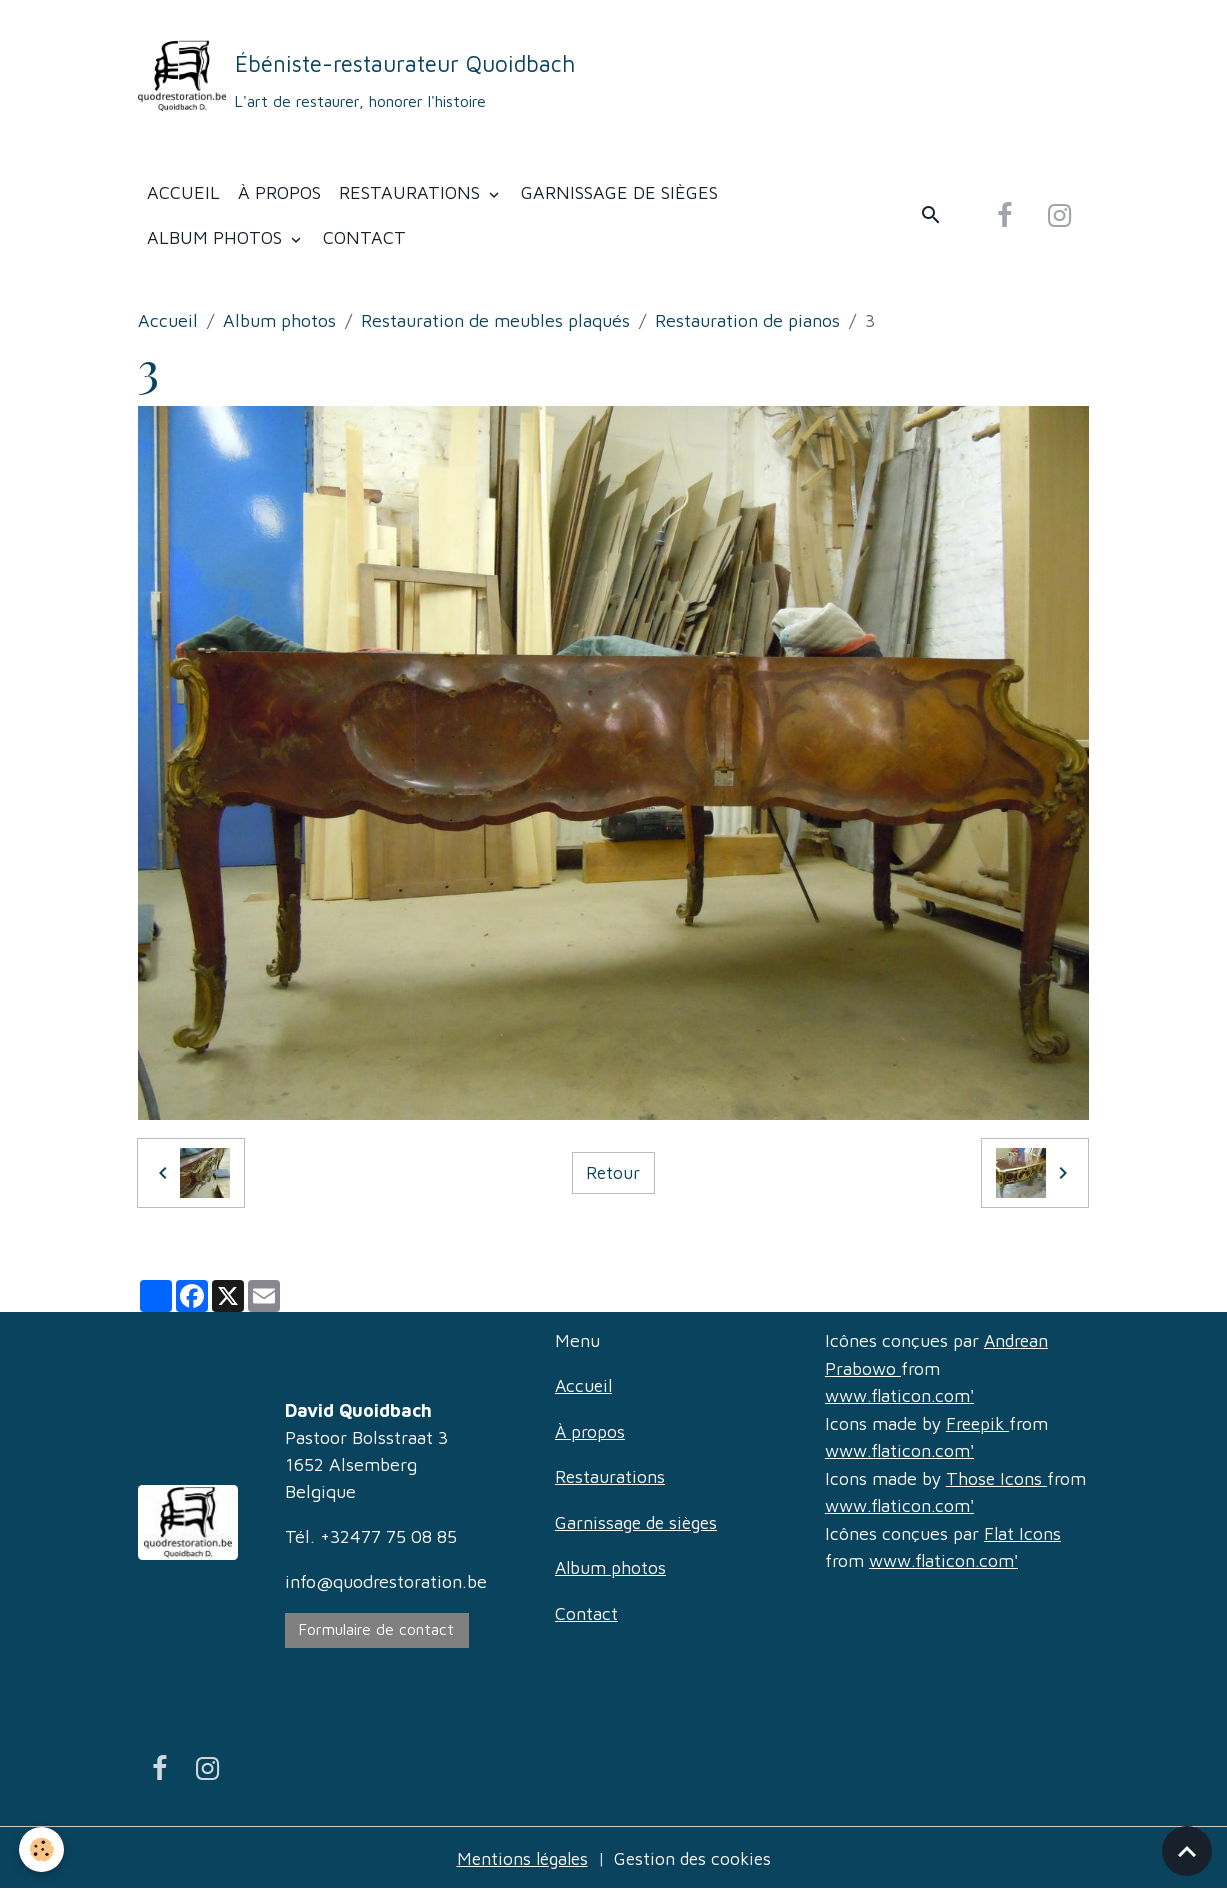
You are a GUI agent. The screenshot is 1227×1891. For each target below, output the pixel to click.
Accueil (183, 196)
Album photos (217, 241)
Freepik (979, 1425)
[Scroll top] (1187, 1851)
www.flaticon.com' (900, 1398)
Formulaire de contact (376, 1632)
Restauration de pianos (747, 324)
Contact (364, 241)
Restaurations (412, 196)
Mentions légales (519, 1859)
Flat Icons (1023, 1533)
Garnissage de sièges (619, 196)
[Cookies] (42, 1849)
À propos (279, 196)
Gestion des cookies (695, 1859)
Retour (613, 1176)
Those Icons (997, 1479)
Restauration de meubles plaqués (495, 324)
